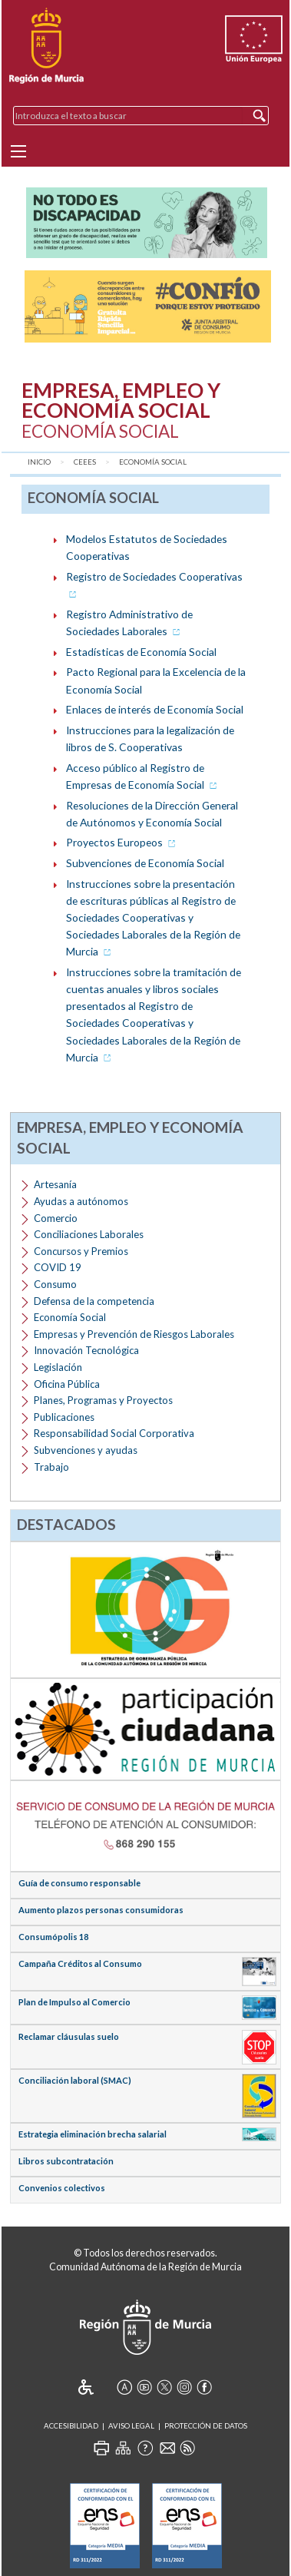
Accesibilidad (71, 2426)
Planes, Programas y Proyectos (103, 1400)
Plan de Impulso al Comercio (74, 2002)
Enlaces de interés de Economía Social (154, 709)
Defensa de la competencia (94, 1301)
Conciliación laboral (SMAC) (74, 2080)
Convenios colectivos (61, 2188)
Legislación (58, 1367)
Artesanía (55, 1184)
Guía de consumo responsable (79, 1883)
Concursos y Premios (81, 1251)
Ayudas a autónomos (81, 1201)
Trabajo (51, 1467)
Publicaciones (64, 1417)
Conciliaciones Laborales (89, 1234)
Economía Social (153, 462)
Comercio (56, 1218)
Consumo (55, 1284)
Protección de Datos (205, 2426)
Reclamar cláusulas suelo (68, 2036)
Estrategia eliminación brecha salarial (92, 2134)
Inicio (39, 462)
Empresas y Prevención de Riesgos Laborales (134, 1334)
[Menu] (18, 151)
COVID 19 (57, 1267)
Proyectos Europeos (122, 842)
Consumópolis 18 (53, 1937)
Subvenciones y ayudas (85, 1450)
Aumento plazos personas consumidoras (101, 1910)
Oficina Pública (67, 1384)
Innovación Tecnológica (86, 1350)
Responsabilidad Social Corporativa (114, 1433)
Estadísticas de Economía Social (141, 651)
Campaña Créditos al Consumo (80, 1963)
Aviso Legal (131, 2426)
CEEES (85, 462)
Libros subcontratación (66, 2161)
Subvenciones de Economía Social (145, 862)
